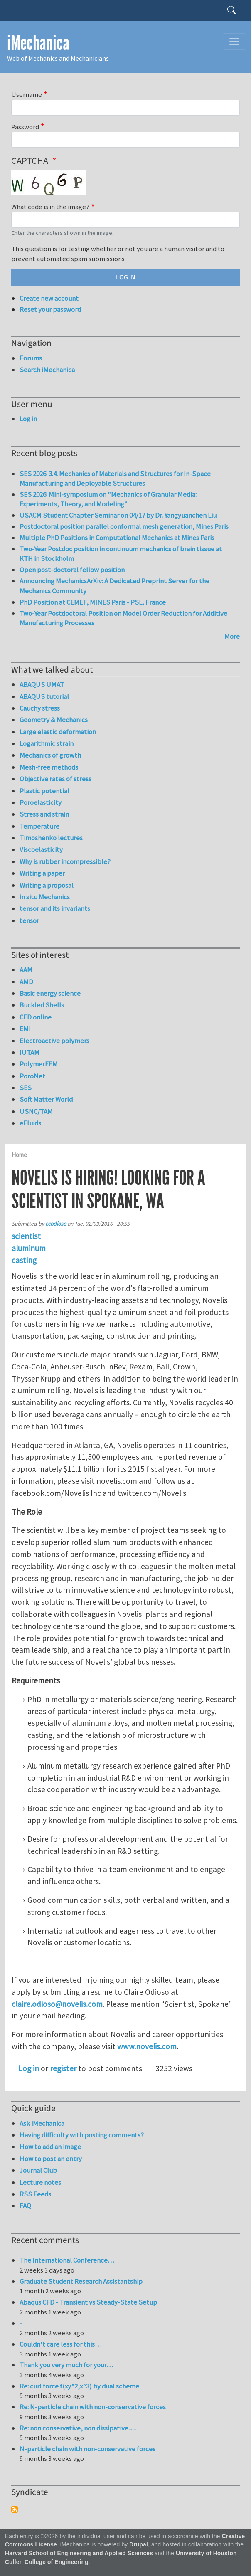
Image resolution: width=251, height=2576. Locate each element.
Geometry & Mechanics (54, 719)
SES (26, 1087)
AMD (26, 981)
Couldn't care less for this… (60, 2344)
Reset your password (50, 309)
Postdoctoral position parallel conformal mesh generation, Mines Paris (124, 526)
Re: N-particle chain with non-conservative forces (93, 2406)
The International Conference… (67, 2260)
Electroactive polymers (54, 1040)
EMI (25, 1028)
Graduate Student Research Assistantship (81, 2281)
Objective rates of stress (55, 778)
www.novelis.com (147, 2046)
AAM (26, 969)
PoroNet (32, 1076)
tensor (29, 920)
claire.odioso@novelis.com (57, 2004)
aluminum (29, 1248)
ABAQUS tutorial (44, 696)
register (63, 2068)
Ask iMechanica (42, 2123)
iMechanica (38, 43)
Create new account (49, 298)
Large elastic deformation (58, 731)
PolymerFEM (39, 1063)
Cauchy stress (40, 708)
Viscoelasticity (41, 849)
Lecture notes (40, 2182)
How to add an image (50, 2146)
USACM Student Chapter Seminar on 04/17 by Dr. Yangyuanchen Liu (118, 515)
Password (25, 126)
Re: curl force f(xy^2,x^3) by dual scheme (79, 2386)
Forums (31, 358)
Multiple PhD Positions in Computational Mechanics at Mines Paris (117, 537)
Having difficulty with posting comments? (82, 2134)
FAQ (25, 2205)
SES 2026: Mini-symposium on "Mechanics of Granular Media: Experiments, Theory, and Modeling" (108, 499)
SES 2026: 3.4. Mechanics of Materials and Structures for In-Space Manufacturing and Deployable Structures (115, 478)
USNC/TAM (36, 1111)
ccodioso (55, 1223)
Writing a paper (42, 873)
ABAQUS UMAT (42, 684)
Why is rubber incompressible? (65, 861)
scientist (26, 1236)
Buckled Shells (42, 1004)
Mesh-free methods (49, 767)
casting (24, 1260)
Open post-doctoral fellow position (72, 569)
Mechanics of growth (50, 755)
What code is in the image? (50, 206)
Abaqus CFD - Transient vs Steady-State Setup (88, 2302)
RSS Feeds (35, 2193)
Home (19, 1155)
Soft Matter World (46, 1099)
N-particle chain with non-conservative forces (87, 2448)
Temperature (39, 826)
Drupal (138, 2544)
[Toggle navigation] (234, 41)
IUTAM (29, 1052)
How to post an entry (51, 2158)
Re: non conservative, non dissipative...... (78, 2428)
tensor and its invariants (55, 908)
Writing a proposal (47, 885)
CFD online (36, 1017)
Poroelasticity (41, 802)
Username (26, 94)
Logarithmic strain (47, 743)
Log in (28, 2068)
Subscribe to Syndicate (14, 2509)
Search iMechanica (47, 369)
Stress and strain (44, 814)
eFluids (30, 1123)
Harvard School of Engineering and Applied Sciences (79, 2553)
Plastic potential (44, 790)
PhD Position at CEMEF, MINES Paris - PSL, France (93, 602)
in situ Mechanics (45, 896)
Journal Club (38, 2170)
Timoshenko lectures (51, 837)
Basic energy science (50, 993)
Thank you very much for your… (66, 2364)
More (232, 636)
